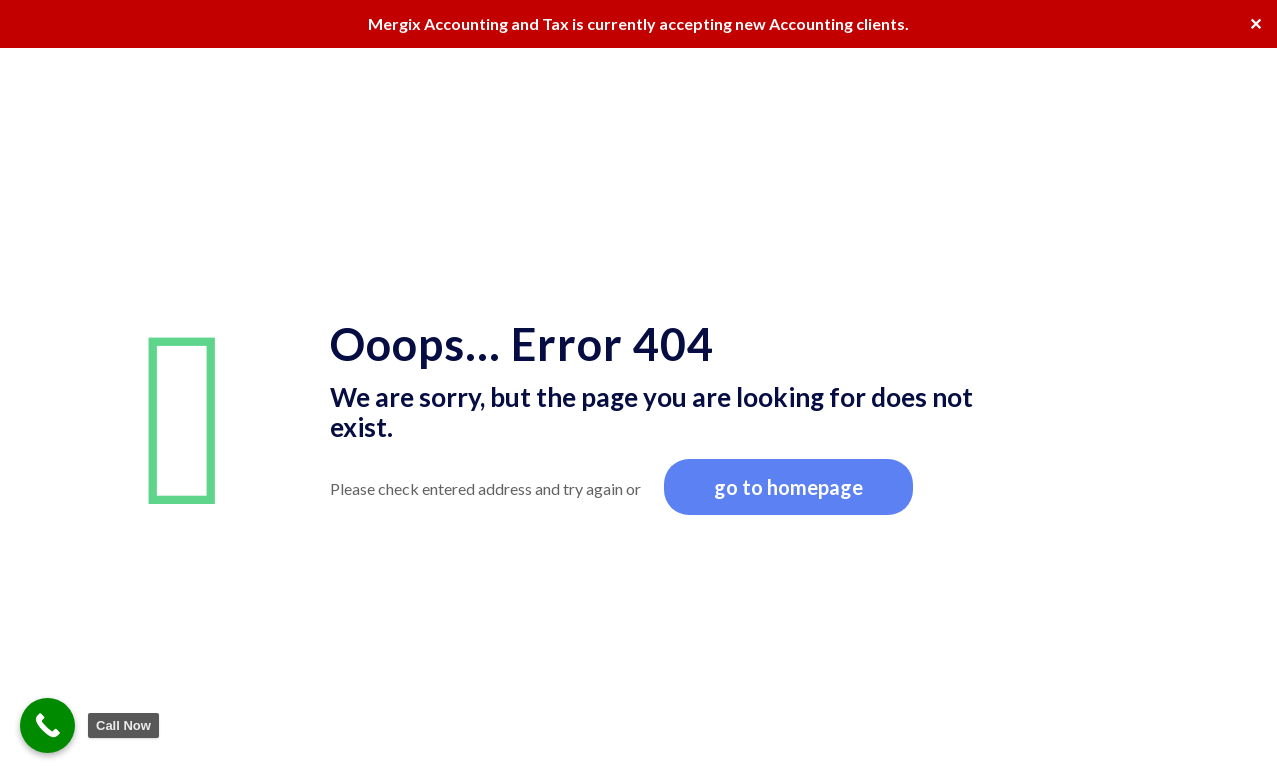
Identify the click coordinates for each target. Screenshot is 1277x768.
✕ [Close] (1255, 23)
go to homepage (788, 487)
